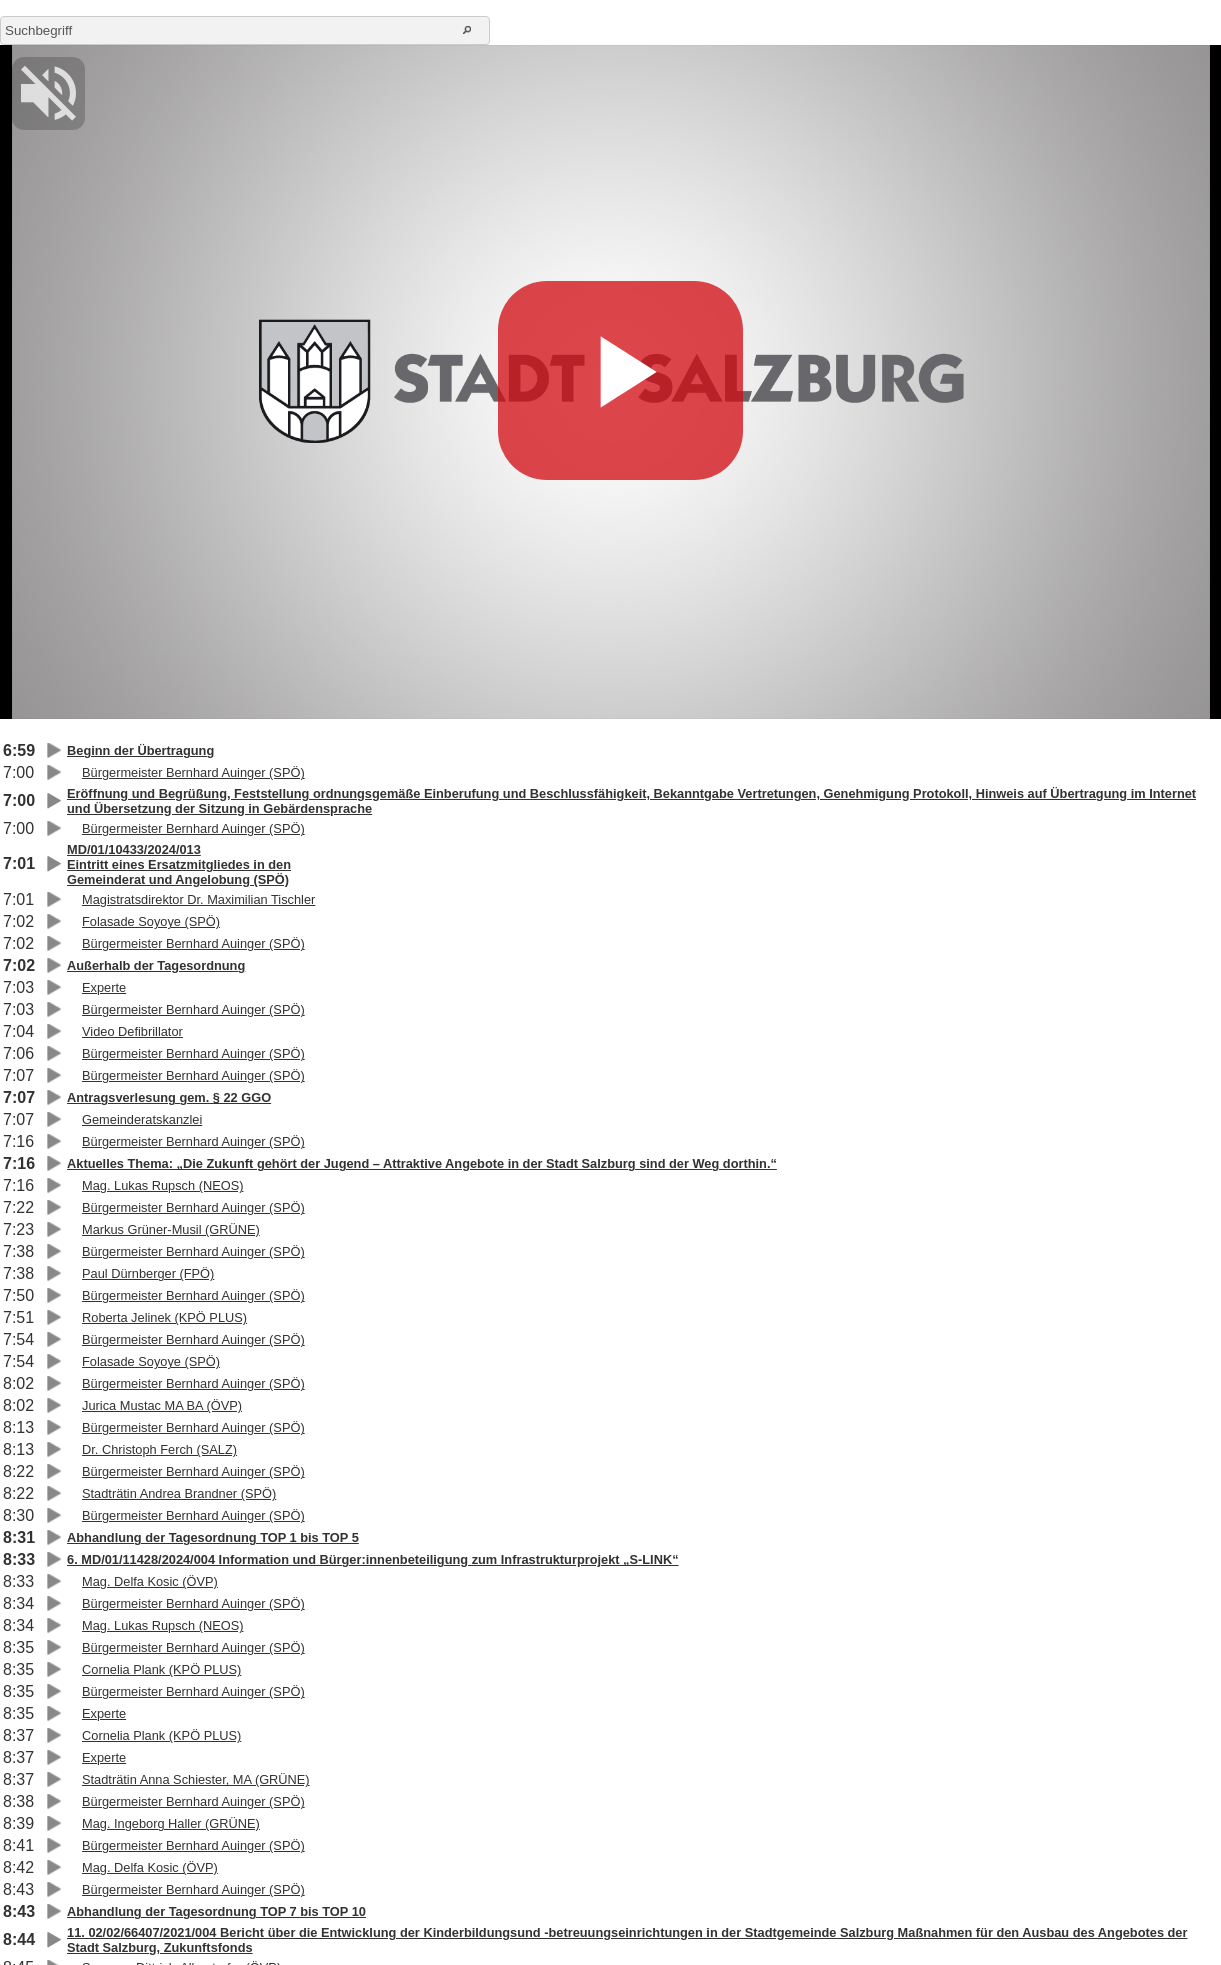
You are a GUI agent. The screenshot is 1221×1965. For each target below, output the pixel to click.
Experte (104, 987)
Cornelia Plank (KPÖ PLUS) (161, 1669)
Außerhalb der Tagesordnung (156, 965)
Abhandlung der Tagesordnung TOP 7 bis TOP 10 (216, 1911)
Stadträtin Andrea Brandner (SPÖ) (179, 1493)
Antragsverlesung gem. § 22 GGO (169, 1097)
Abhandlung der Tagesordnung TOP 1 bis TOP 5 (213, 1537)
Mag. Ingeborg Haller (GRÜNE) (171, 1823)
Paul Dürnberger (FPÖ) (148, 1273)
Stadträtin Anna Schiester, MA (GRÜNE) (196, 1779)
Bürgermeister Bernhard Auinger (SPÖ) (193, 772)
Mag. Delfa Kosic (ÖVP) (150, 1581)
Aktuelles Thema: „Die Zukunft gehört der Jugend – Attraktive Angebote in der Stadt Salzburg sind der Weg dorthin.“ (422, 1163)
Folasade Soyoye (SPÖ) (151, 921)
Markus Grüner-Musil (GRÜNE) (171, 1229)
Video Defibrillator (132, 1031)
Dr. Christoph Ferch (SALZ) (159, 1449)
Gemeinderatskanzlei (142, 1119)
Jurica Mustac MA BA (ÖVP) (162, 1405)
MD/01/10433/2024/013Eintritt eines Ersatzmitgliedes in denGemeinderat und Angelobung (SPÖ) (179, 864)
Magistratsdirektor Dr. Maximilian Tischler (198, 899)
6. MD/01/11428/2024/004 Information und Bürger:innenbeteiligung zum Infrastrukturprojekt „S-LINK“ (373, 1559)
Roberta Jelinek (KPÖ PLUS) (164, 1317)
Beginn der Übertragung (140, 750)
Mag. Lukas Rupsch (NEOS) (162, 1185)
